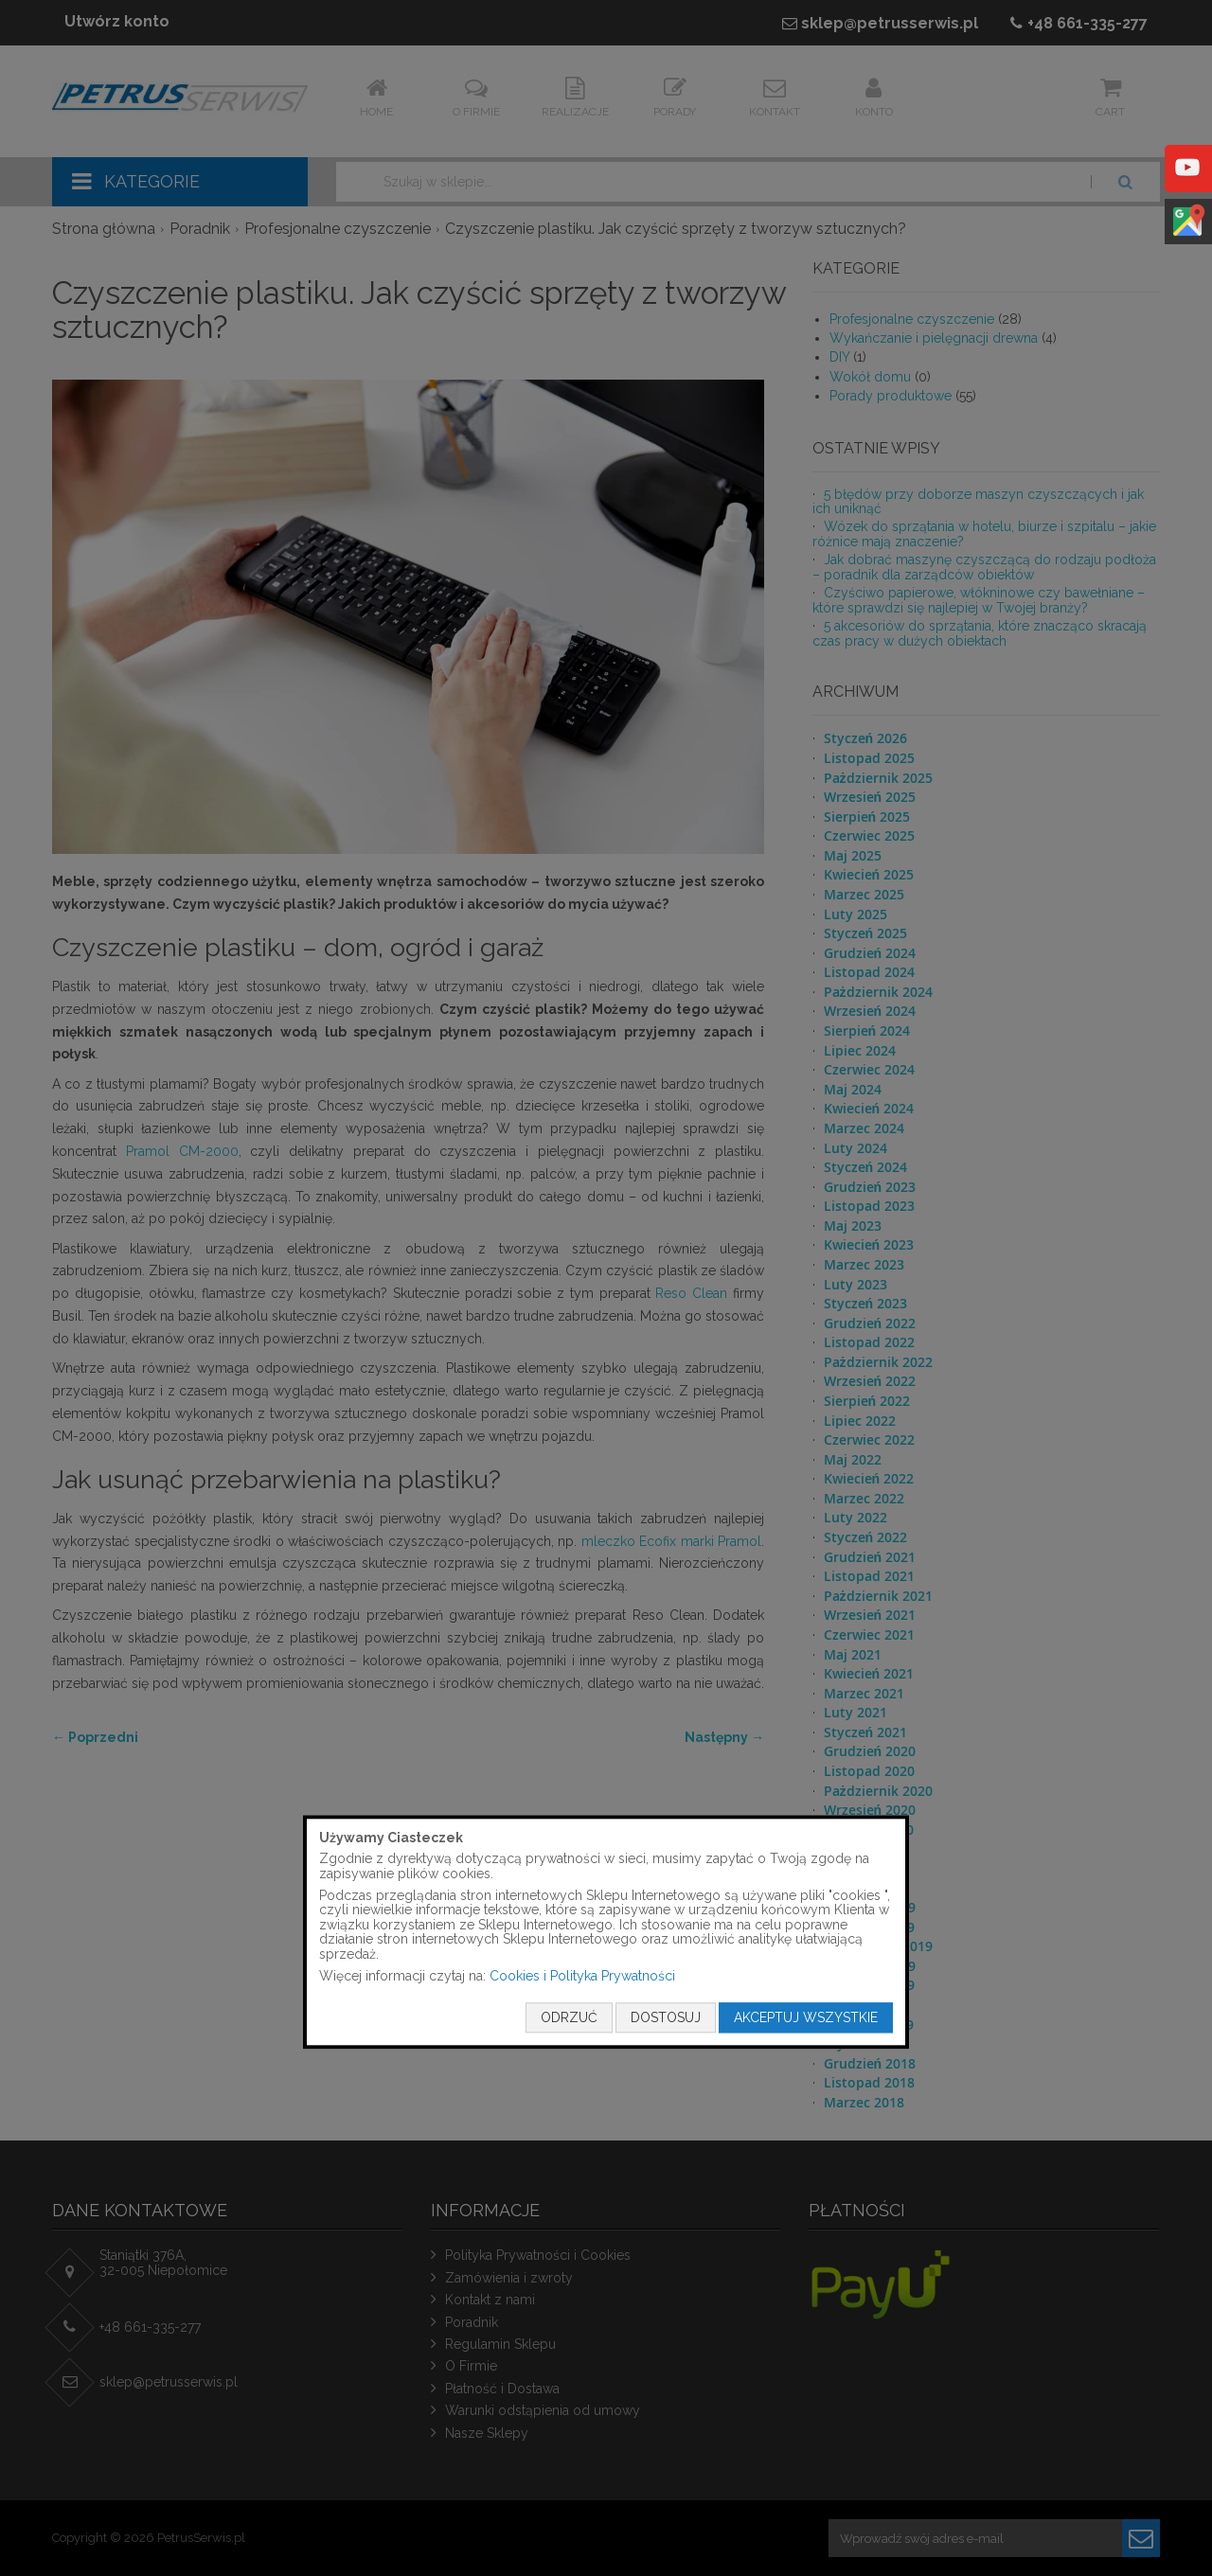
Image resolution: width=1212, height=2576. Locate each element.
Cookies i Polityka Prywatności (582, 1975)
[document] (606, 1932)
